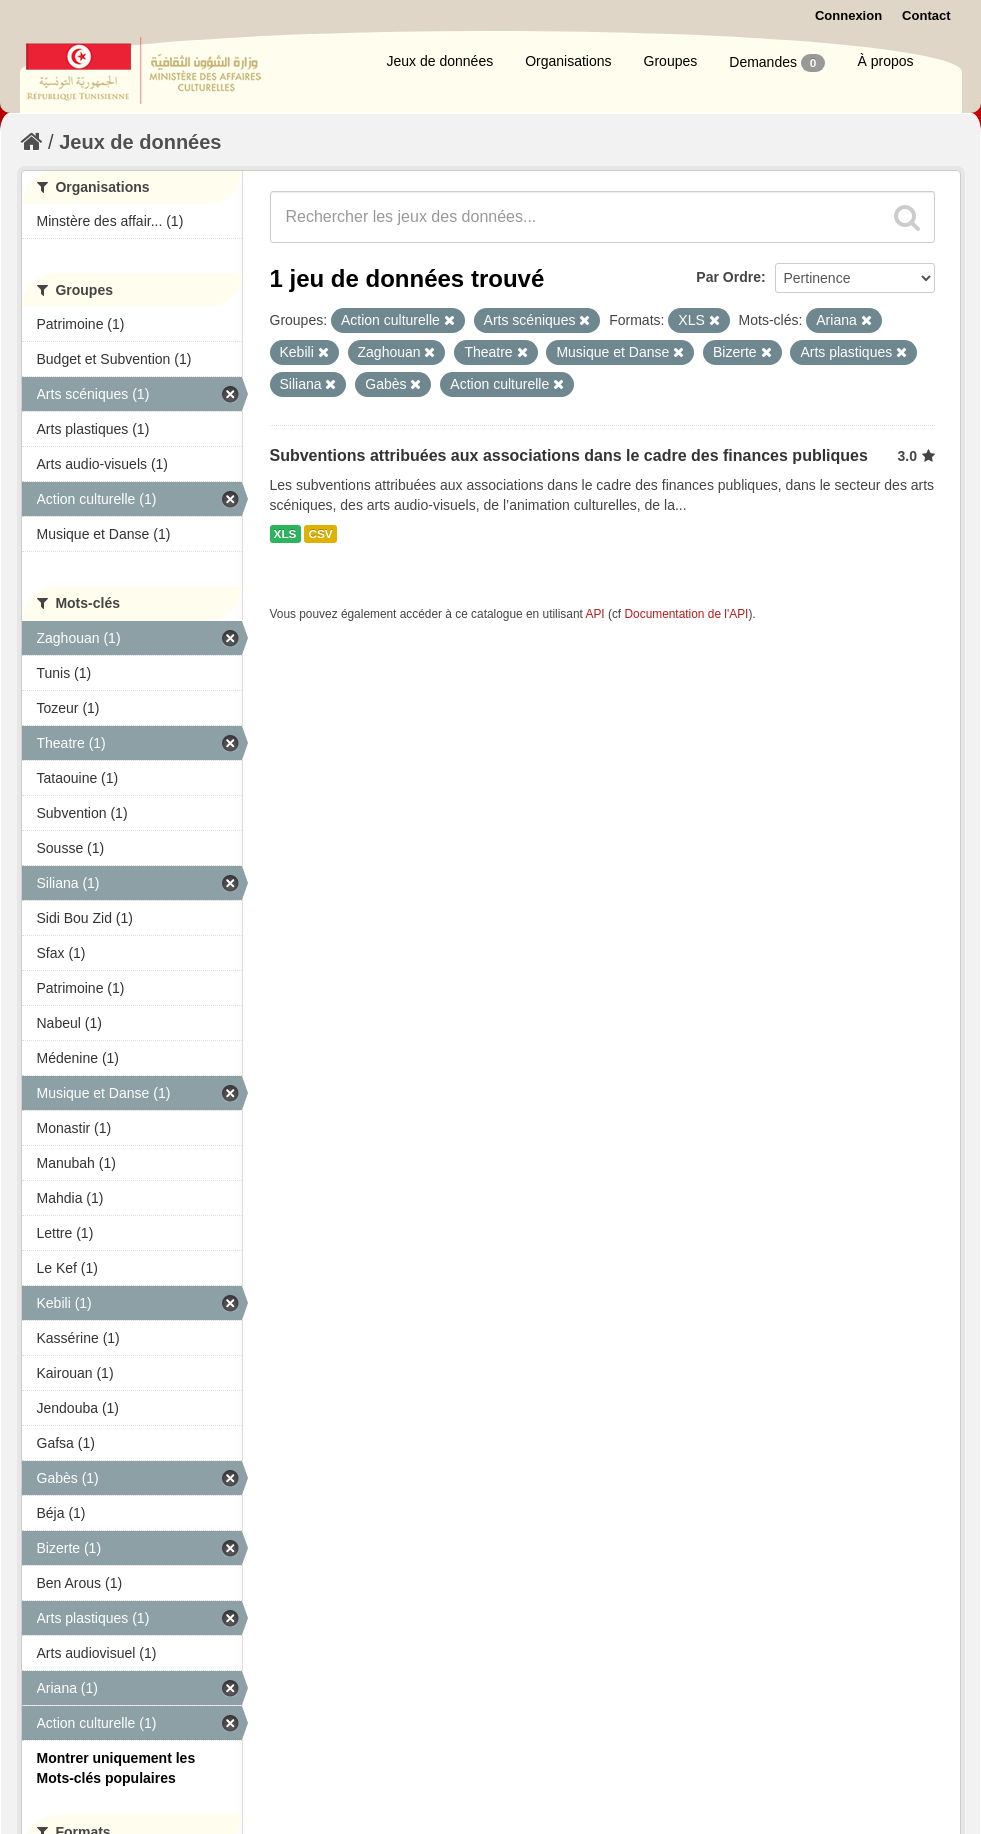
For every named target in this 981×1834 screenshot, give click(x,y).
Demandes (777, 63)
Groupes (671, 61)
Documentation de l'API (686, 614)
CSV (320, 534)
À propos (885, 61)
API (594, 614)
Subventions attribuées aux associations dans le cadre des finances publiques (569, 455)
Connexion (848, 15)
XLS (285, 534)
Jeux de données (440, 61)
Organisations (568, 61)
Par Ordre (728, 277)
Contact (926, 15)
